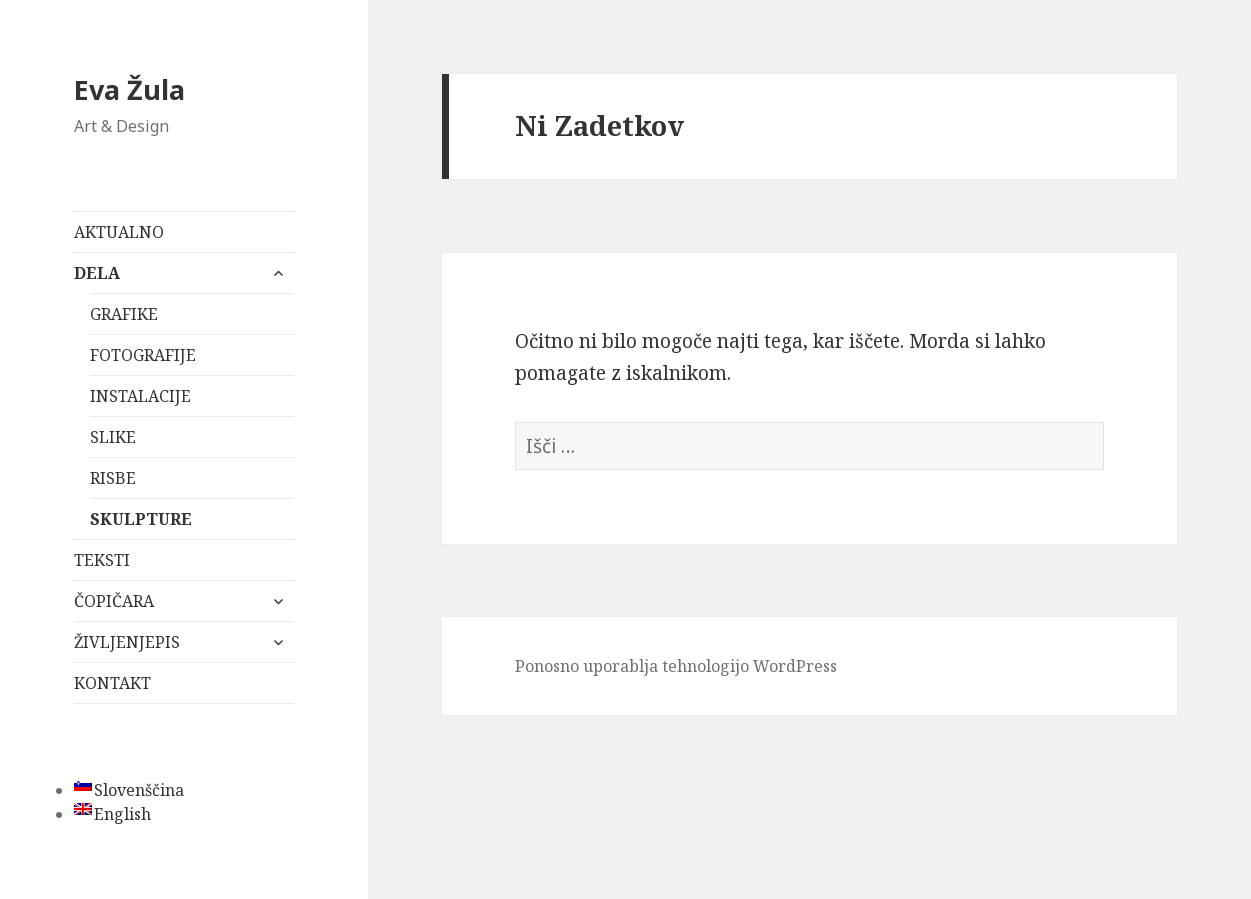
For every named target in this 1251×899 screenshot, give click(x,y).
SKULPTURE (141, 519)
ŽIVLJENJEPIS (127, 642)
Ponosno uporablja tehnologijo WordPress (676, 666)
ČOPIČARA (114, 601)
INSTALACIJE (140, 396)
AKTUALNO (119, 232)
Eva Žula (129, 89)
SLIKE (113, 437)
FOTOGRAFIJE (143, 355)
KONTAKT (112, 683)
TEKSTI (102, 560)
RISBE (113, 478)
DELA (97, 273)
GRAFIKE (124, 314)
